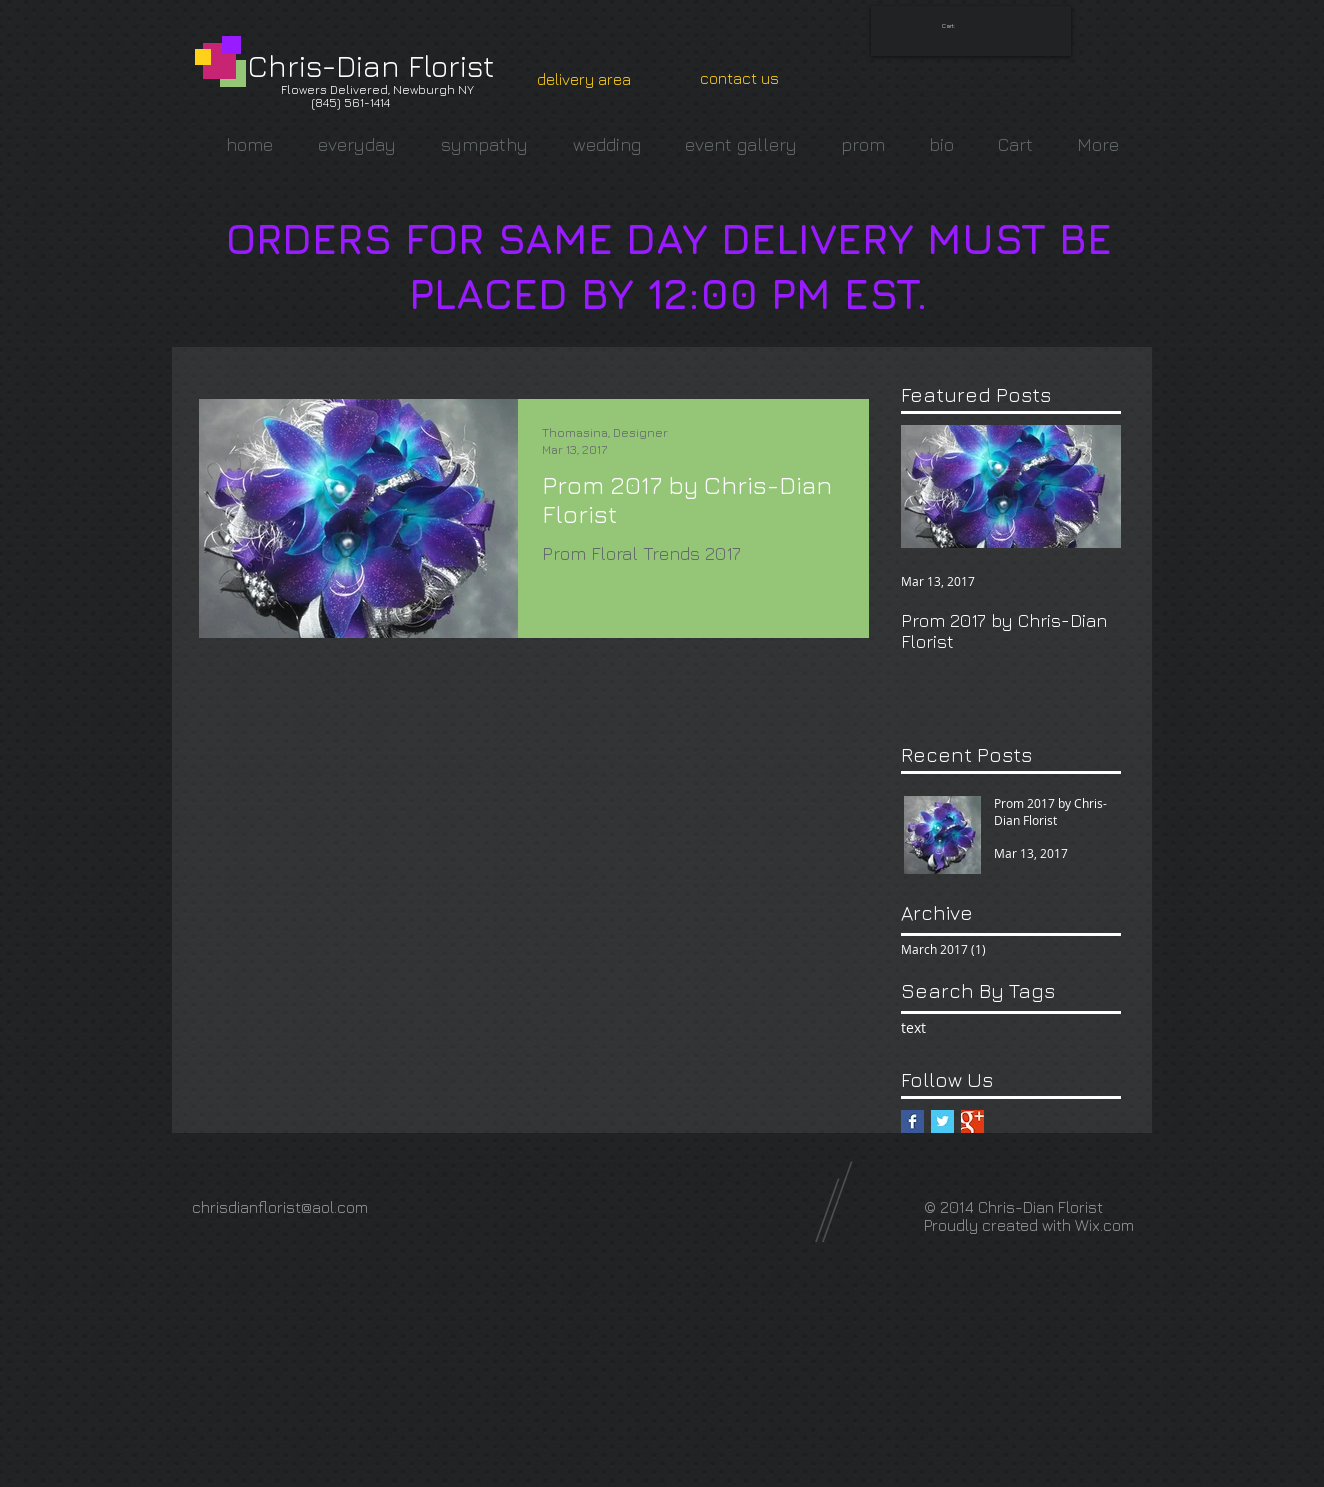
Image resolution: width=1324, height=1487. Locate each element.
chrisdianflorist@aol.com (280, 1207)
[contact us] (739, 78)
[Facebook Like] (550, 1198)
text (913, 1027)
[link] (954, 25)
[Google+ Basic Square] (972, 1121)
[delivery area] (584, 79)
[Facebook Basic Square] (912, 1121)
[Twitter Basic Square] (942, 1121)
